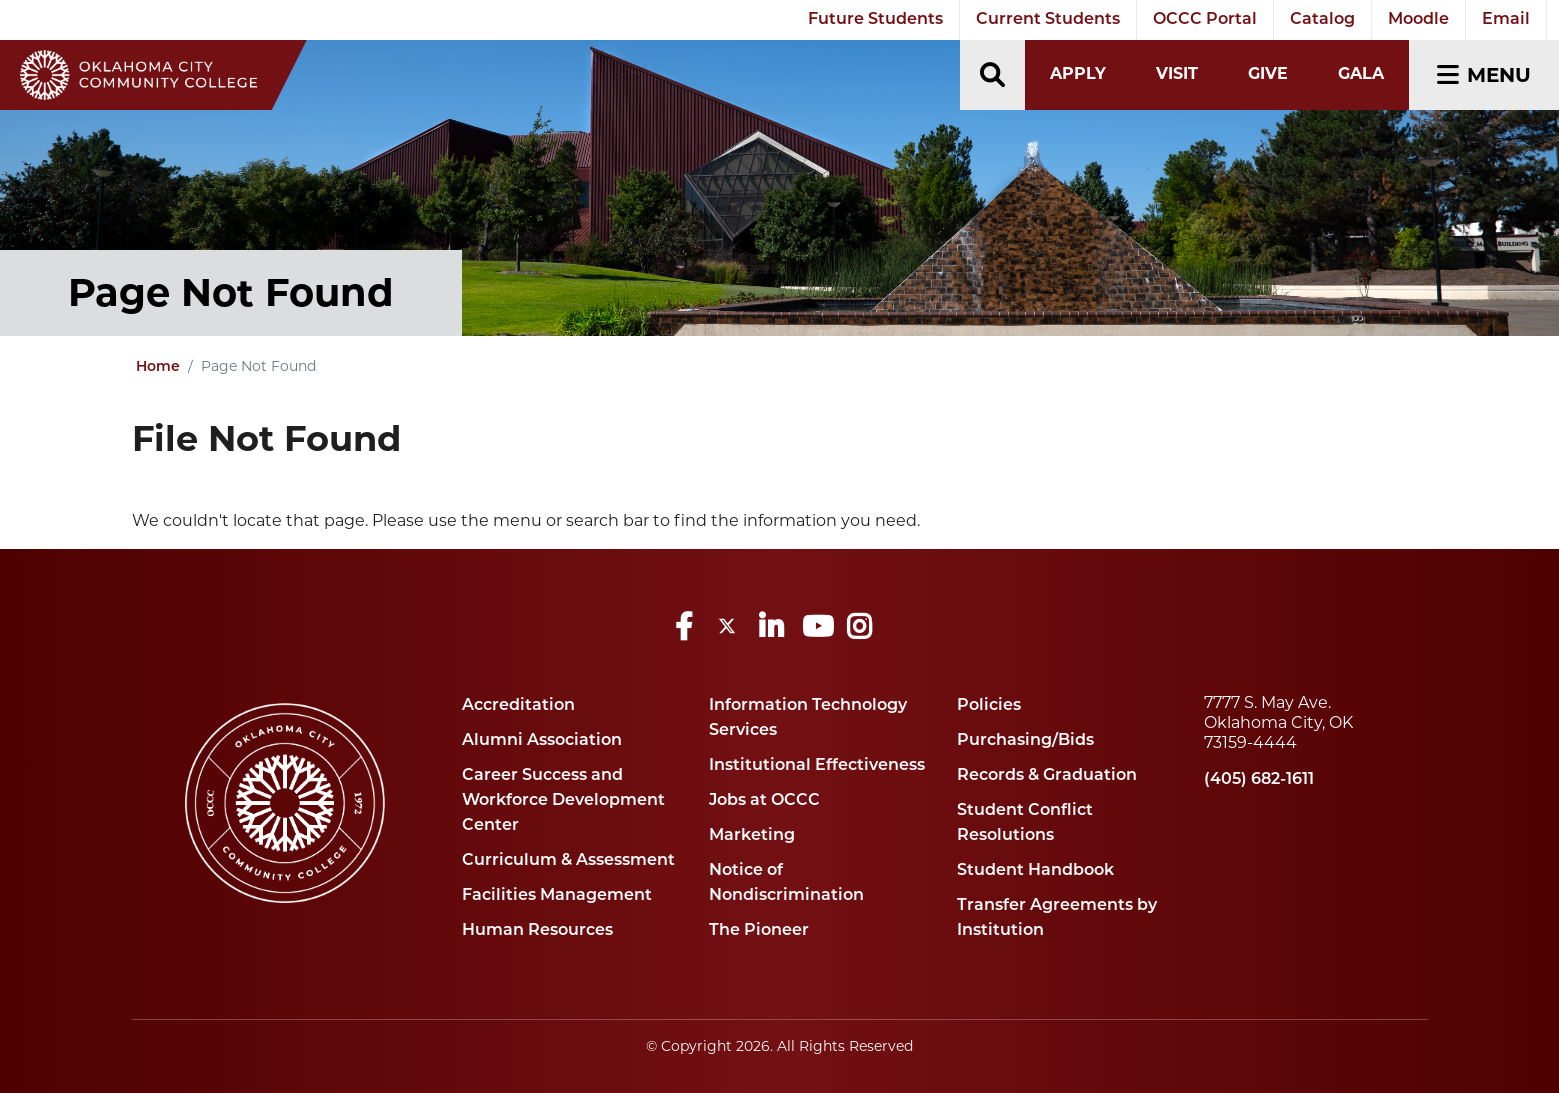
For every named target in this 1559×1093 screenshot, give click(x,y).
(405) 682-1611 (1259, 780)
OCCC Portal (1205, 20)
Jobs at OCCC (764, 801)
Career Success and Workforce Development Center (563, 801)
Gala (1361, 73)
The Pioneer (759, 931)
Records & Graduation (1047, 776)
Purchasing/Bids (1025, 741)
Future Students (875, 20)
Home (158, 367)
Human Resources (537, 931)
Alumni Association (542, 741)
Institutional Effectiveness (817, 766)
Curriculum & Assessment (568, 861)
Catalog (1322, 20)
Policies (989, 706)
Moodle (1418, 20)
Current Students (1048, 20)
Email (1506, 20)
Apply (1078, 73)
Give (1268, 73)
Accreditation (518, 706)
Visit (1177, 73)
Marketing (752, 836)
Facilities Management (557, 896)
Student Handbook (1035, 871)
